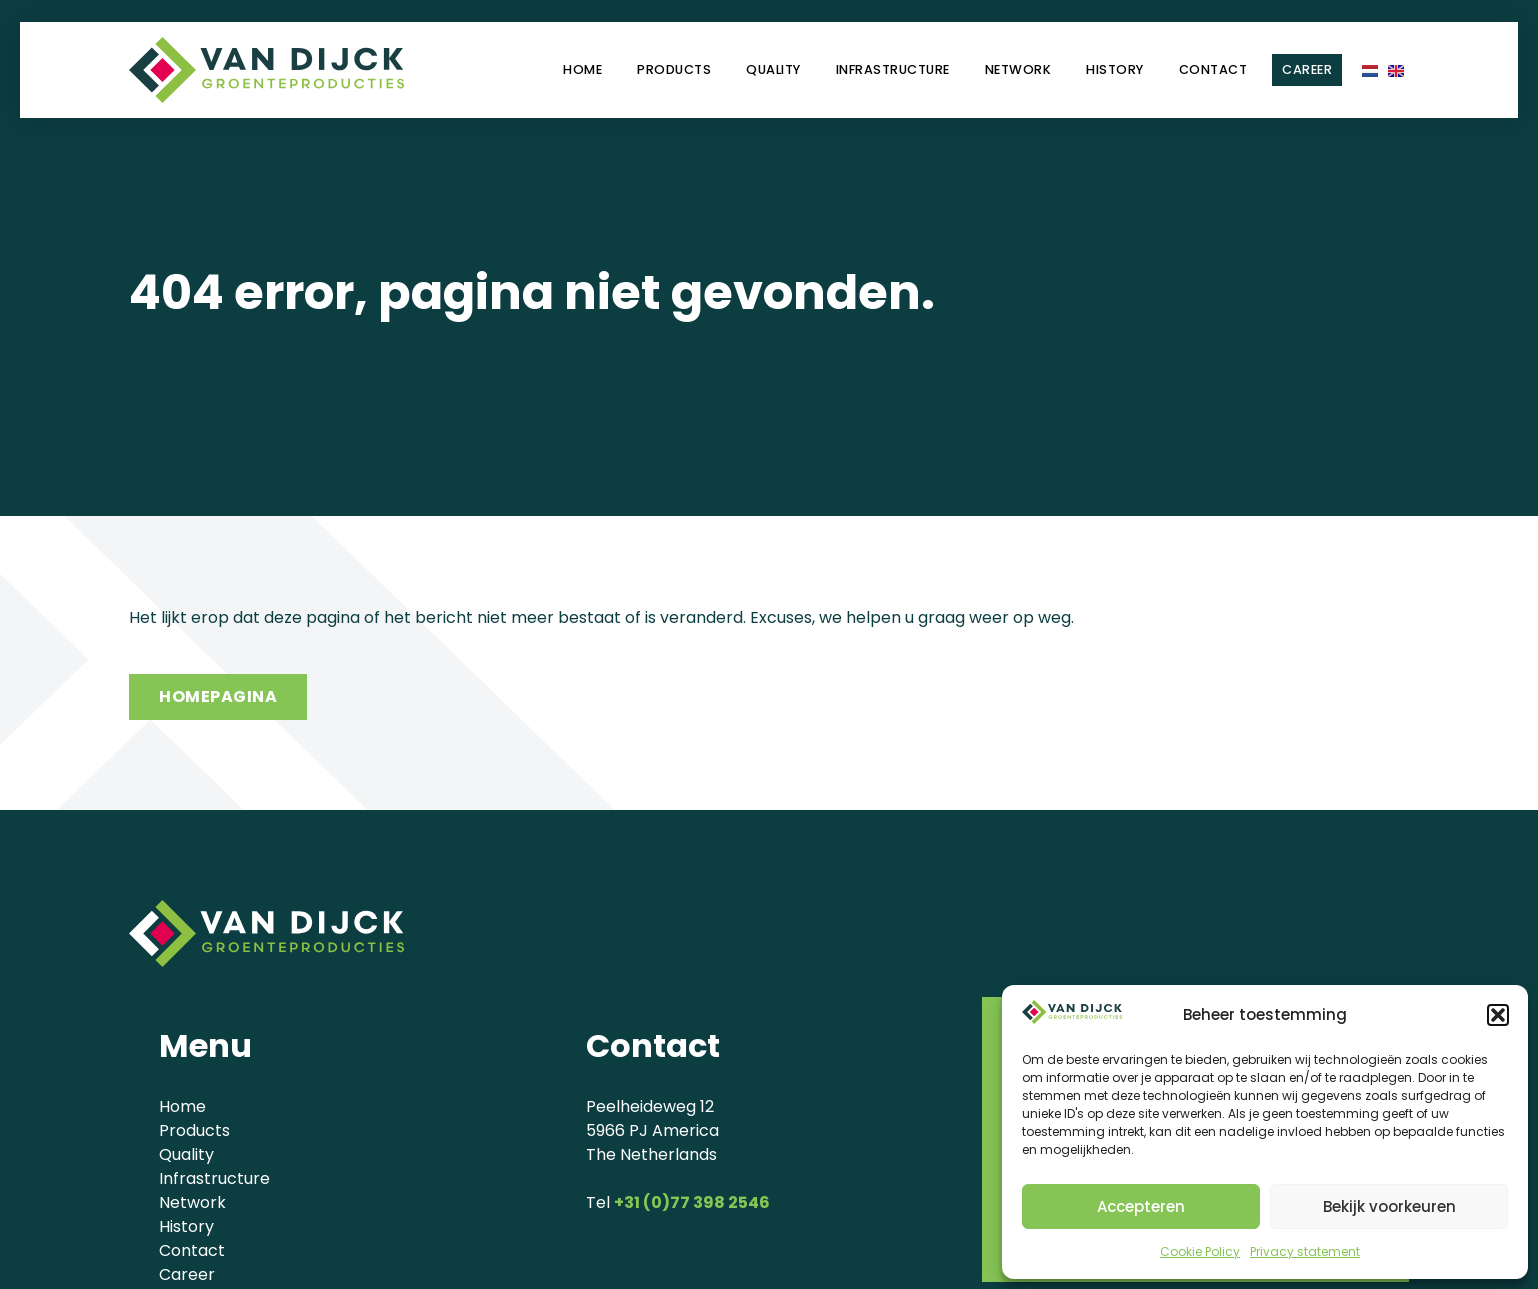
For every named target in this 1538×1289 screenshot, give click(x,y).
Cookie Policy (1200, 1251)
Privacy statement (1305, 1251)
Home (582, 69)
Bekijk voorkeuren (1389, 1206)
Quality (773, 69)
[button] (1498, 1015)
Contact (1213, 69)
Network (1018, 69)
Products (674, 69)
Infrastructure (893, 69)
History (1115, 69)
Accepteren (1141, 1206)
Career (1307, 69)
